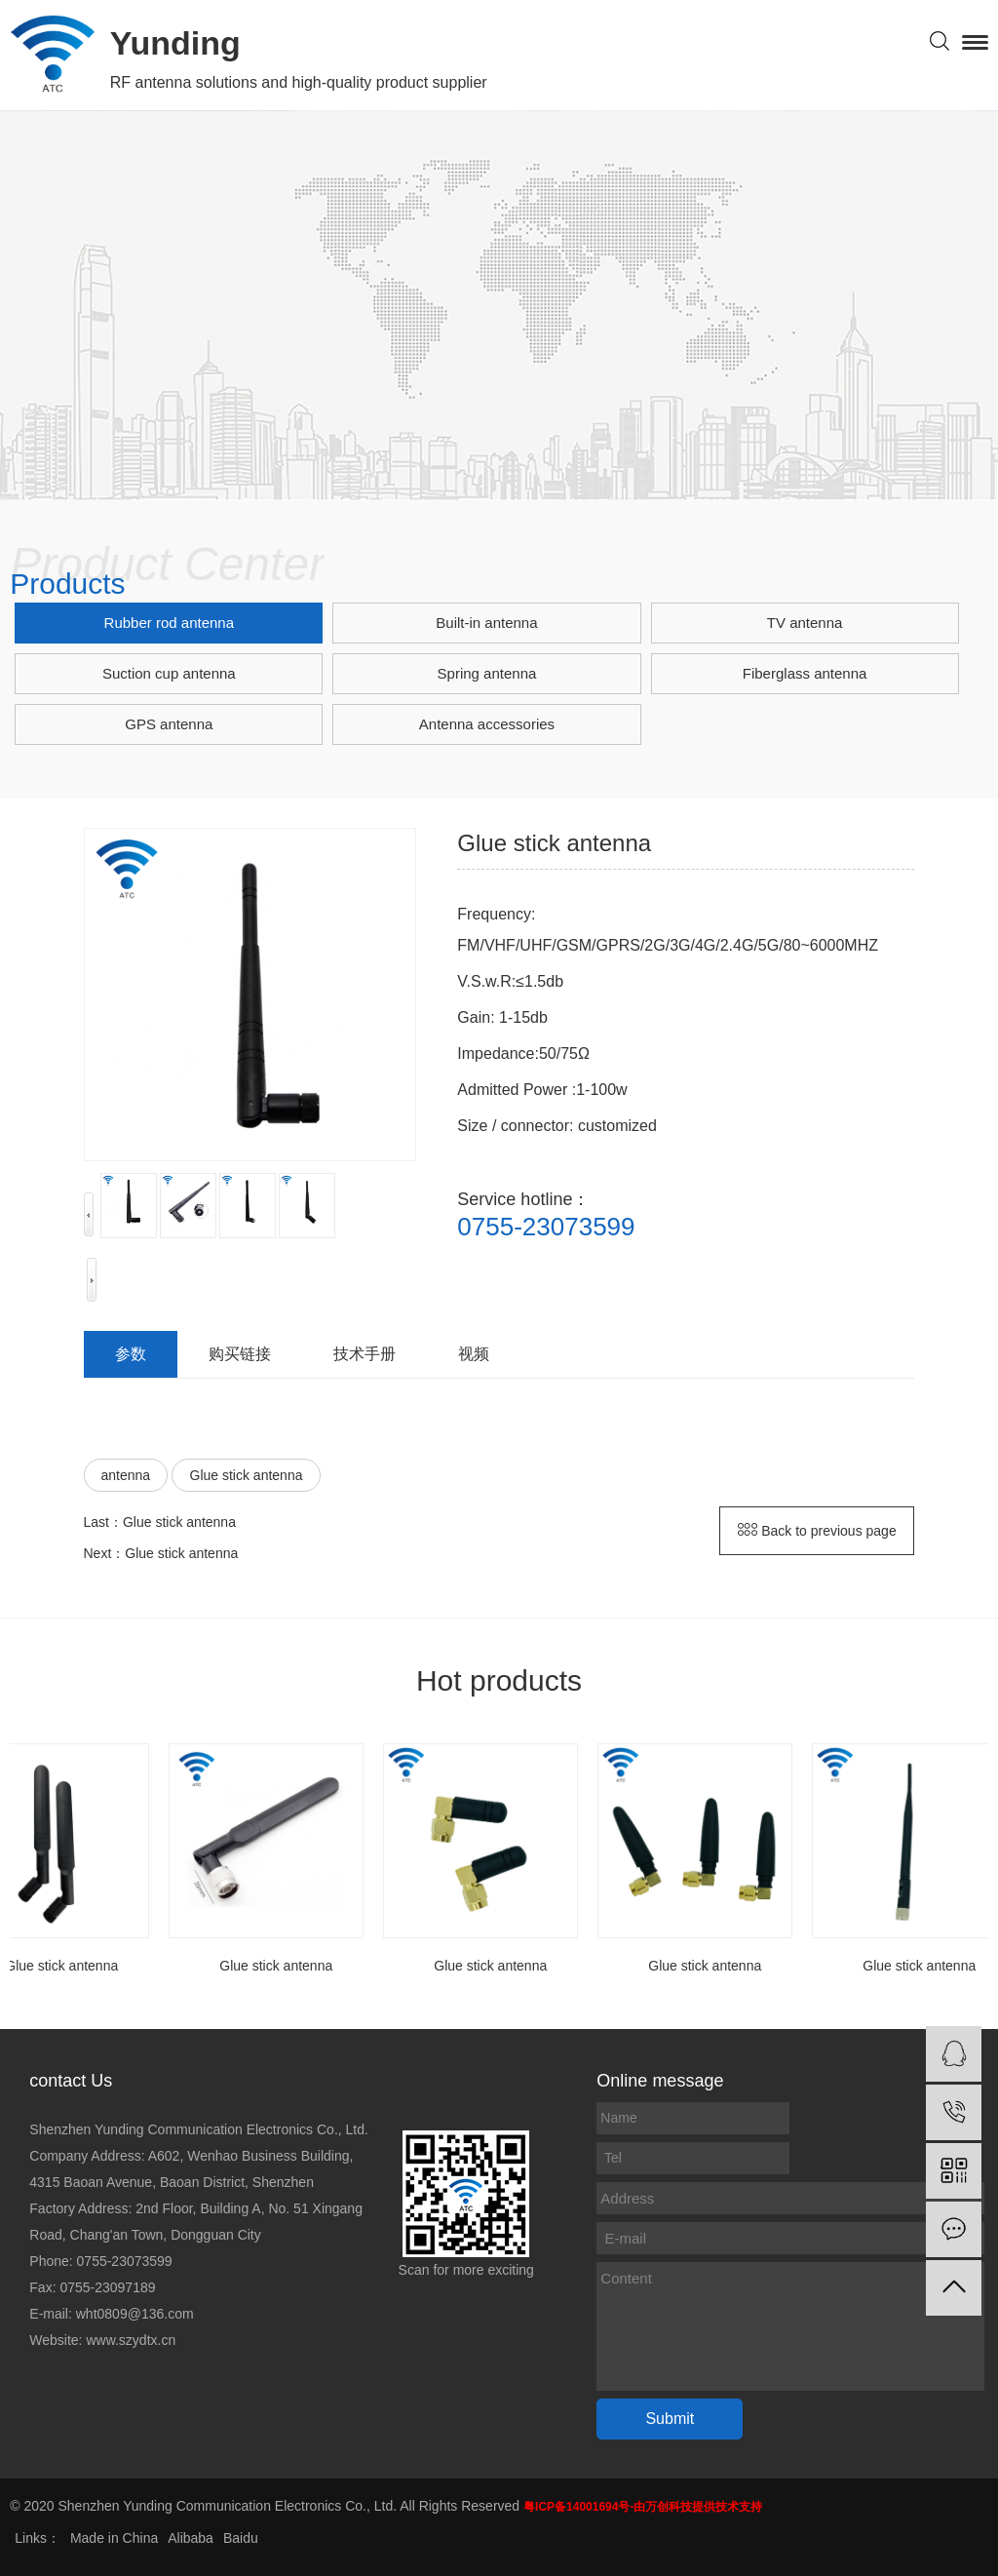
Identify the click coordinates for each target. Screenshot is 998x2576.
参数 (130, 1354)
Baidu (240, 2538)
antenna (126, 1475)
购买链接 (240, 1354)
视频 (473, 1354)
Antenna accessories (487, 724)
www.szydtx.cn (130, 2340)
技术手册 (364, 1354)
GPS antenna (168, 724)
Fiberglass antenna (805, 673)
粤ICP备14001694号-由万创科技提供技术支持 (642, 2507)
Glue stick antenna (246, 1475)
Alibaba (190, 2538)
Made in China (114, 2538)
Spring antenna (487, 673)
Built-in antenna (486, 622)
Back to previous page (817, 1531)
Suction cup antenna (169, 673)
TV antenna (805, 622)
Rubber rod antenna (169, 622)
